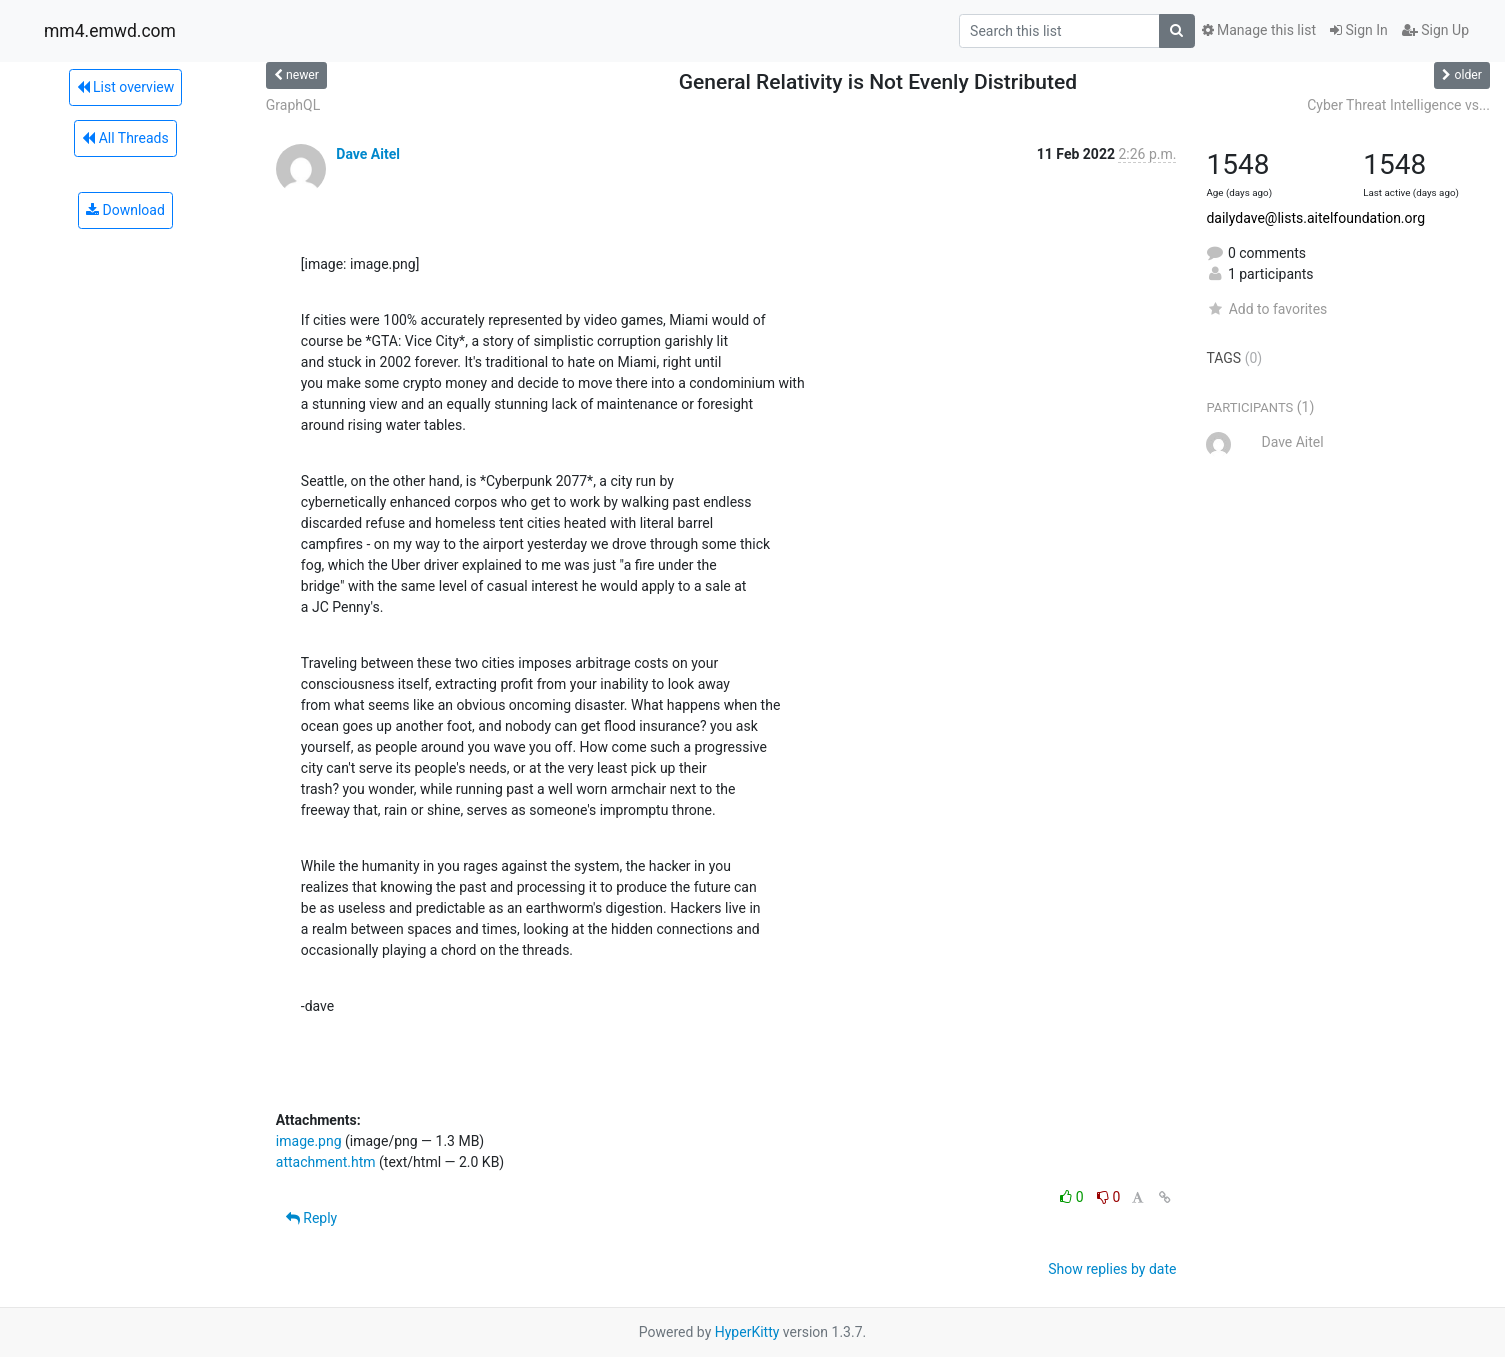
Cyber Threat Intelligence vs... (1398, 105)
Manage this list (1259, 30)
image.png (309, 1141)
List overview (126, 87)
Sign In (1359, 30)
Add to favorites (1266, 309)
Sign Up (1435, 30)
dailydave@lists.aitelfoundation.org (1315, 218)
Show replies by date (1112, 1269)
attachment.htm (326, 1162)
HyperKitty (747, 1332)
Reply (311, 1218)
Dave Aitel (368, 154)
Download (125, 210)
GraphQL (293, 105)
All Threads (125, 138)
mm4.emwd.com (110, 31)
